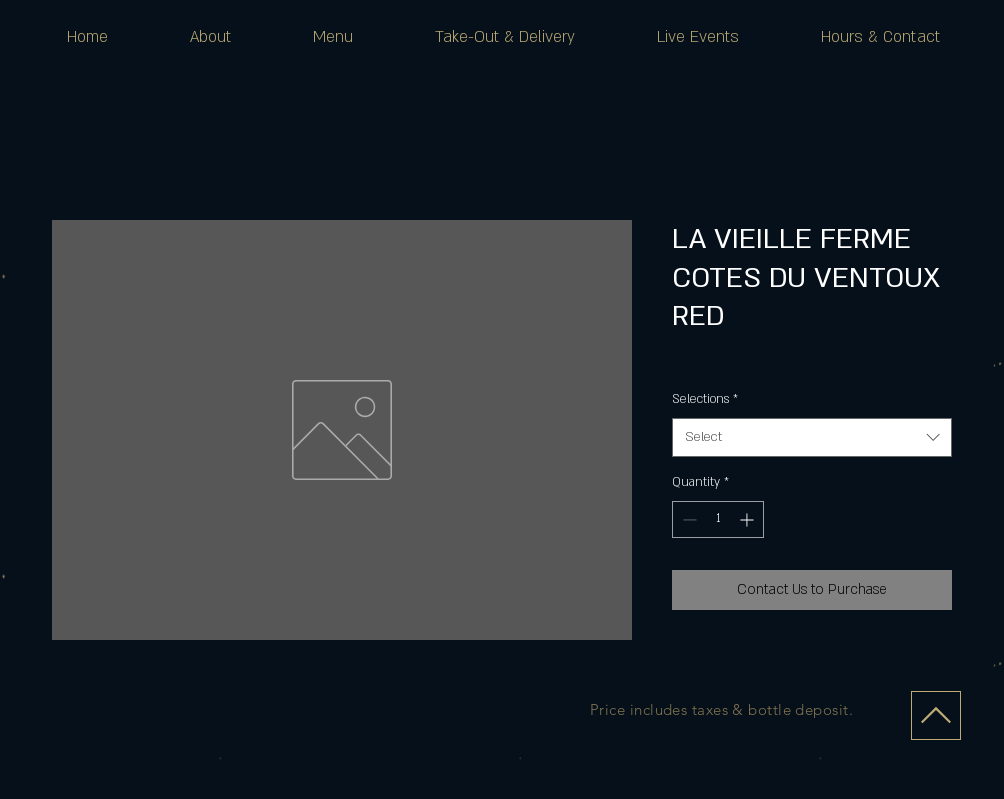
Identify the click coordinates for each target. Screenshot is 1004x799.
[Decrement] (687, 519)
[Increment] (748, 519)
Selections (705, 399)
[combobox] (812, 437)
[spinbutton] (718, 519)
